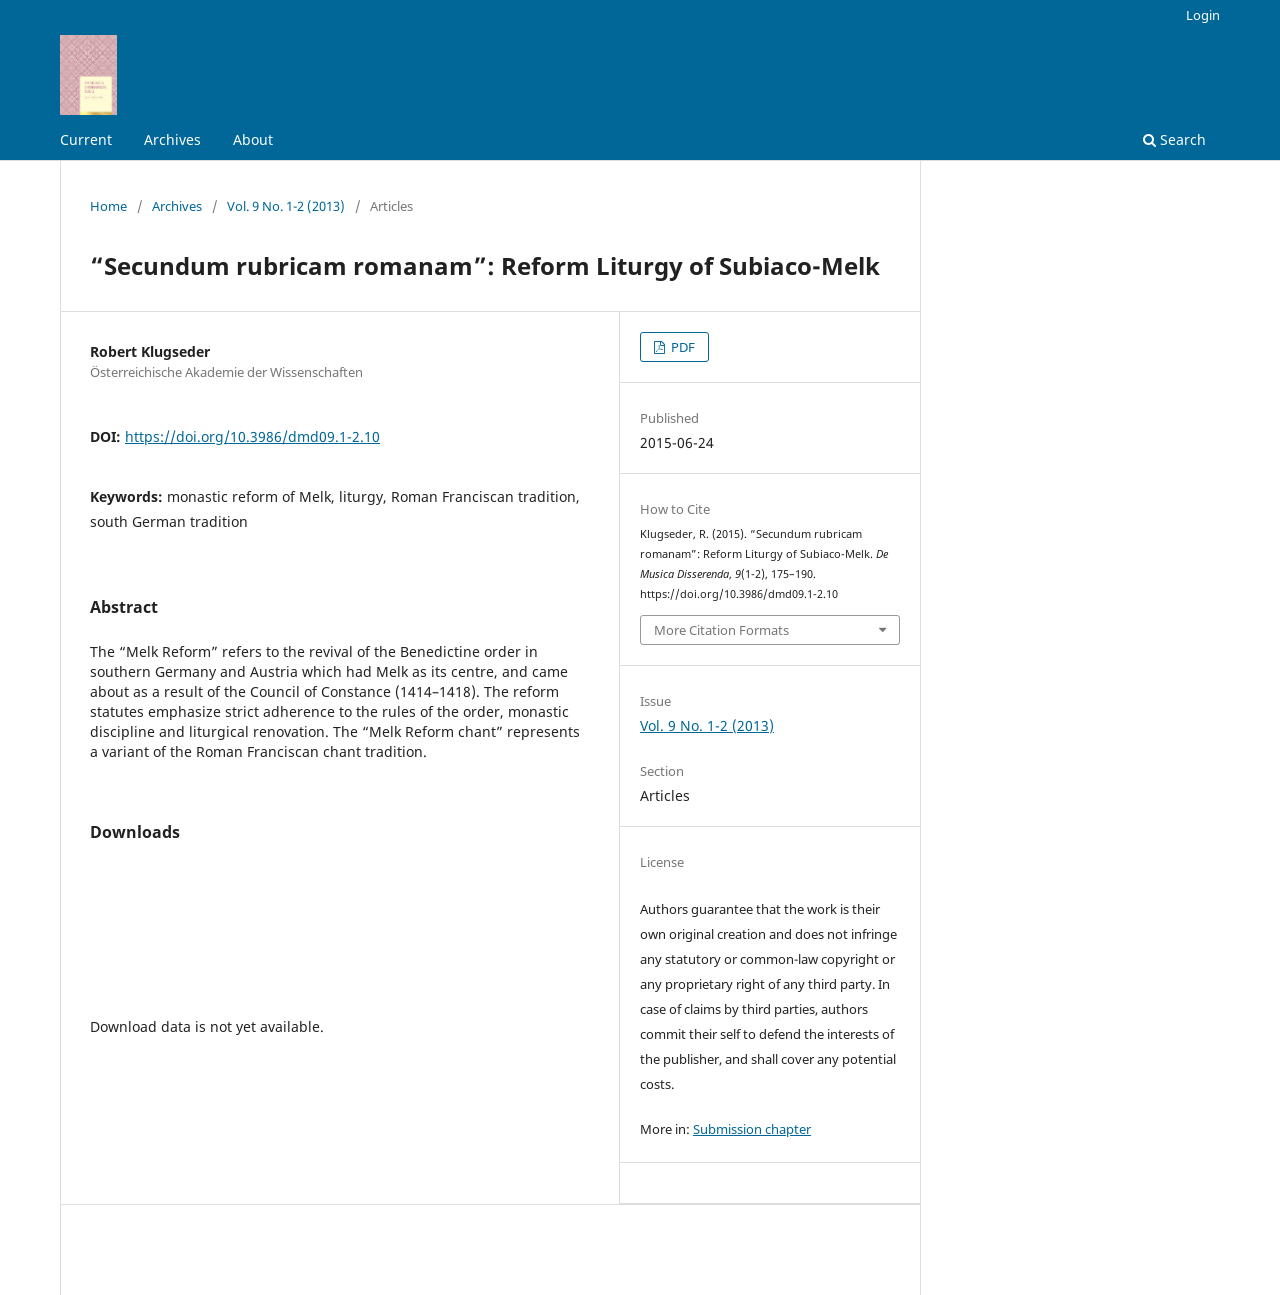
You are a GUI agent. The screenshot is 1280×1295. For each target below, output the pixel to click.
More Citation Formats (721, 630)
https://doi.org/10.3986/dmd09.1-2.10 (252, 436)
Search (1174, 139)
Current (86, 139)
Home (108, 206)
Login (1203, 15)
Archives (172, 139)
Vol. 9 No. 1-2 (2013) (286, 206)
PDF (681, 347)
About (253, 139)
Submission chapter (752, 1129)
